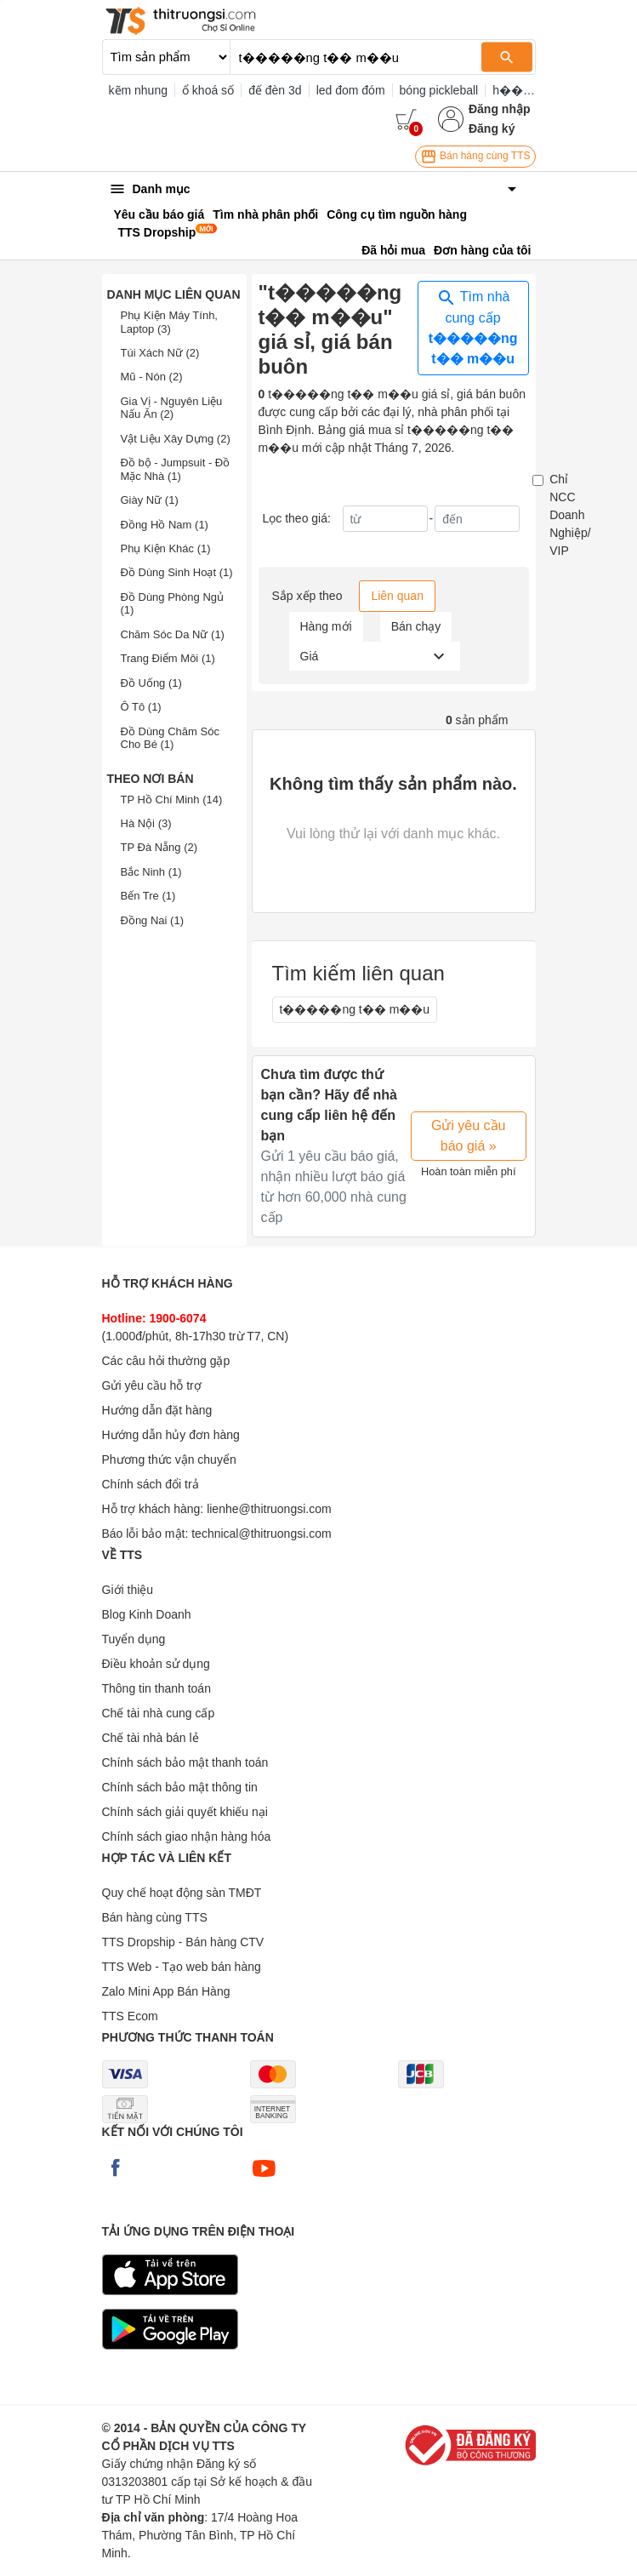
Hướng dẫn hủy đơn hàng (171, 1435)
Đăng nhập (500, 109)
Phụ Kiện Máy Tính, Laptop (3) (169, 322)
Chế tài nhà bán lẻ (150, 1738)
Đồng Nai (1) (152, 920)
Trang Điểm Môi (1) (168, 658)
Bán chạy (416, 626)
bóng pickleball (439, 90)
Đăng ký (492, 128)
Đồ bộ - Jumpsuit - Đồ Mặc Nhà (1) (175, 469)
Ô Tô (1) (141, 706)
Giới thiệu (128, 1589)
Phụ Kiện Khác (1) (166, 548)
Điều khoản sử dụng (156, 1664)
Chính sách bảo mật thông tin (180, 1787)
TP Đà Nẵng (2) (159, 847)
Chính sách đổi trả (150, 1484)
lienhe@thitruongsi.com (269, 1509)
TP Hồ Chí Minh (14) (172, 799)
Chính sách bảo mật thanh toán (185, 1762)
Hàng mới (326, 626)
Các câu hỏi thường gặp (166, 1361)
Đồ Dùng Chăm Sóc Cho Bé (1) (170, 738)
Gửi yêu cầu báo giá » (468, 1135)
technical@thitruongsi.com (261, 1533)
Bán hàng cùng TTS (475, 156)
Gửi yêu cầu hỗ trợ (152, 1385)
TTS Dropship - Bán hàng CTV (183, 1942)
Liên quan (397, 596)
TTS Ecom (130, 2016)
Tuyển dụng (134, 1639)
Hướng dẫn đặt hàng (157, 1410)
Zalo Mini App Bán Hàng (166, 1991)
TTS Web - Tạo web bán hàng (181, 1966)
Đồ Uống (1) (151, 683)
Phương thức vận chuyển (169, 1459)
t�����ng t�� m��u (355, 1009)
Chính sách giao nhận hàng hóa (186, 1836)
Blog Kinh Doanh (146, 1614)
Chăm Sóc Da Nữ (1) (173, 634)
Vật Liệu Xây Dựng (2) (175, 438)
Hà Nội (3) (146, 823)
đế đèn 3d (275, 90)
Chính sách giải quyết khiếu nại (185, 1812)
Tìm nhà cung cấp (473, 327)
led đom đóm (350, 90)
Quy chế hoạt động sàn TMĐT (182, 1892)
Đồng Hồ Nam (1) (164, 524)
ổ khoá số (208, 90)
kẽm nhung (138, 90)
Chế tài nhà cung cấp (158, 1713)
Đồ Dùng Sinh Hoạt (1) (177, 572)
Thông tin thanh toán (156, 1688)
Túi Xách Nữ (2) (160, 352)
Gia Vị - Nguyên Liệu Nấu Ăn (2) (172, 408)
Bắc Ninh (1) (151, 871)
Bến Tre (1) (148, 895)
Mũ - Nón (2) (152, 376)
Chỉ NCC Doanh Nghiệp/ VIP (569, 514)
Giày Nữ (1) (150, 500)
